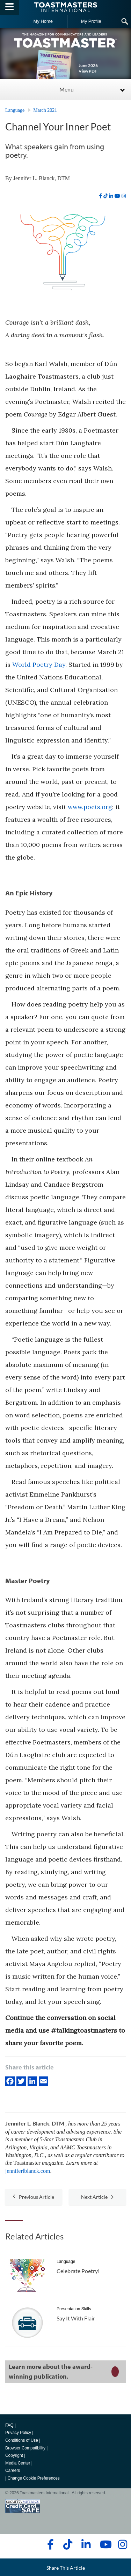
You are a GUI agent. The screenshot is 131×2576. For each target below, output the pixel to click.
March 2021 (45, 110)
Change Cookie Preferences (33, 2478)
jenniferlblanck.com (27, 2171)
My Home (43, 21)
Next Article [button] (97, 2197)
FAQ (9, 2425)
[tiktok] (105, 196)
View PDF (88, 71)
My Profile (91, 21)
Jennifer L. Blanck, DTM (41, 178)
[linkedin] (111, 196)
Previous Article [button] (33, 2197)
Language (14, 110)
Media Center (17, 2463)
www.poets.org (90, 807)
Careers (12, 2470)
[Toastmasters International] (65, 7)
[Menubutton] (9, 7)
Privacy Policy (18, 2432)
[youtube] (117, 196)
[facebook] (100, 196)
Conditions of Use (21, 2440)
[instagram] (124, 196)
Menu (66, 89)
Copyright (14, 2455)
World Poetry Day (38, 664)
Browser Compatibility (25, 2448)
